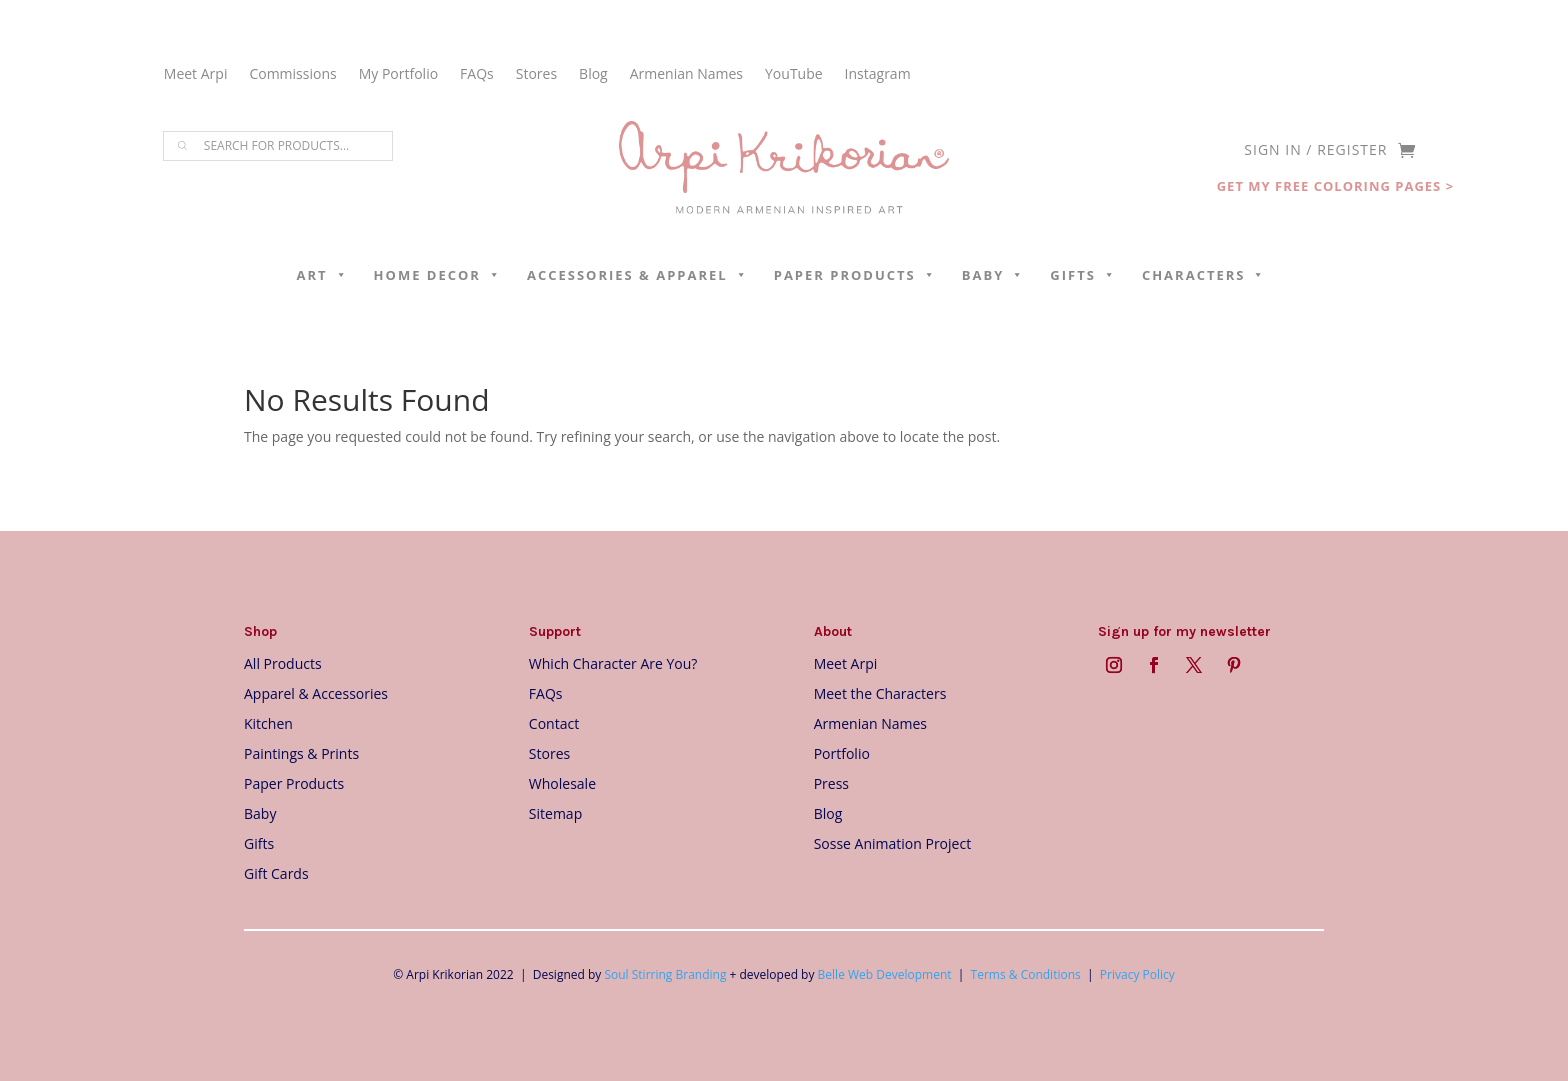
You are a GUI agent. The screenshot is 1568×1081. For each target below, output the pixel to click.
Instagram (878, 75)
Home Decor (438, 275)
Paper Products (855, 275)
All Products (283, 662)
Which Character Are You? (613, 662)
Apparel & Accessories (316, 692)
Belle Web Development (885, 974)
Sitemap (555, 812)
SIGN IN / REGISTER (1315, 151)
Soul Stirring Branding (665, 974)
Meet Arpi (196, 75)
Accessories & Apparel (638, 275)
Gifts (1083, 275)
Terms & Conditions (1026, 974)
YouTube (794, 75)
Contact (554, 722)
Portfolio (842, 752)
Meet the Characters (880, 692)
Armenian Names (686, 75)
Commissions (292, 75)
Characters (1204, 275)
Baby (994, 275)
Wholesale (562, 782)
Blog (593, 75)
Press (831, 782)
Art (323, 275)
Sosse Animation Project (892, 842)
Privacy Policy (1137, 974)
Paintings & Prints (301, 752)
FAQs (477, 75)
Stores (536, 75)
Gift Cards (276, 872)
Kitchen (268, 722)
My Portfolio (398, 75)
